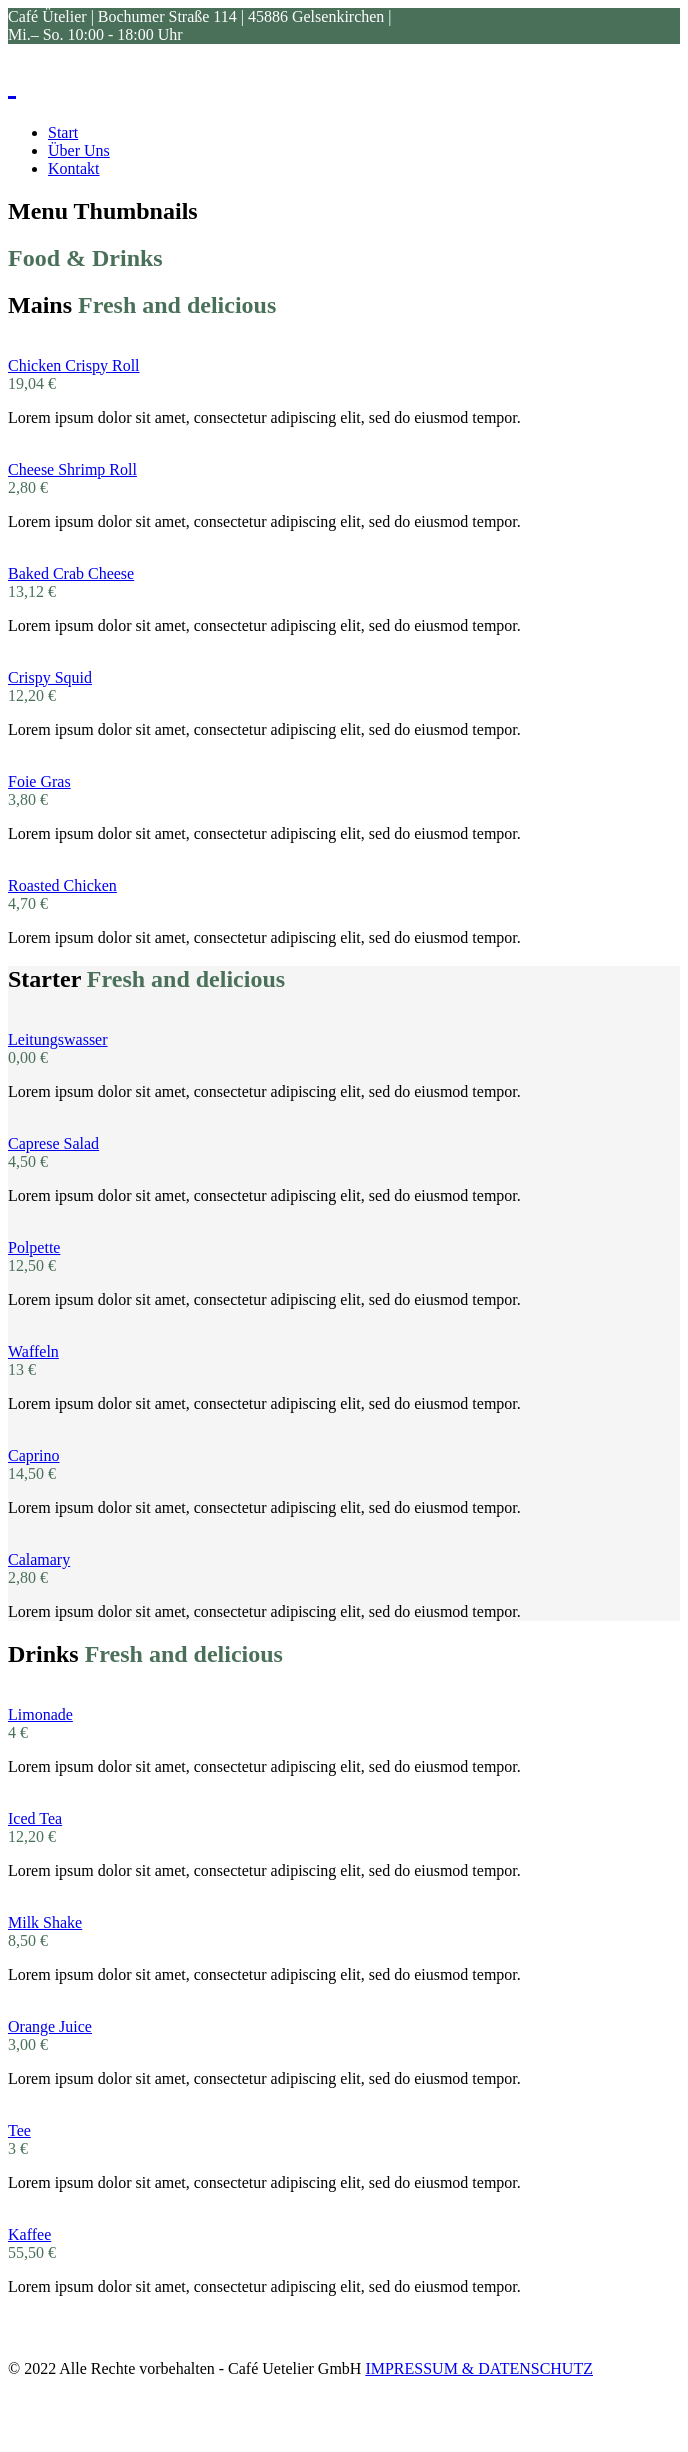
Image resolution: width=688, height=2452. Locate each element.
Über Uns (79, 150)
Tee (19, 2130)
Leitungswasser (58, 1039)
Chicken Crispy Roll (74, 365)
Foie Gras (39, 781)
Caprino (34, 1455)
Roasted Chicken (62, 885)
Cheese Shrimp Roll (72, 469)
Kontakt (74, 168)
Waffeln (33, 1351)
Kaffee (29, 2234)
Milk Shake (45, 1922)
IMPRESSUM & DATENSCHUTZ (479, 2368)
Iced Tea (35, 1818)
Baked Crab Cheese (71, 573)
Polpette (34, 1247)
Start (63, 132)
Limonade (40, 1714)
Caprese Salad (53, 1143)
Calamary (39, 1559)
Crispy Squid (50, 677)
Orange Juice (50, 2026)
